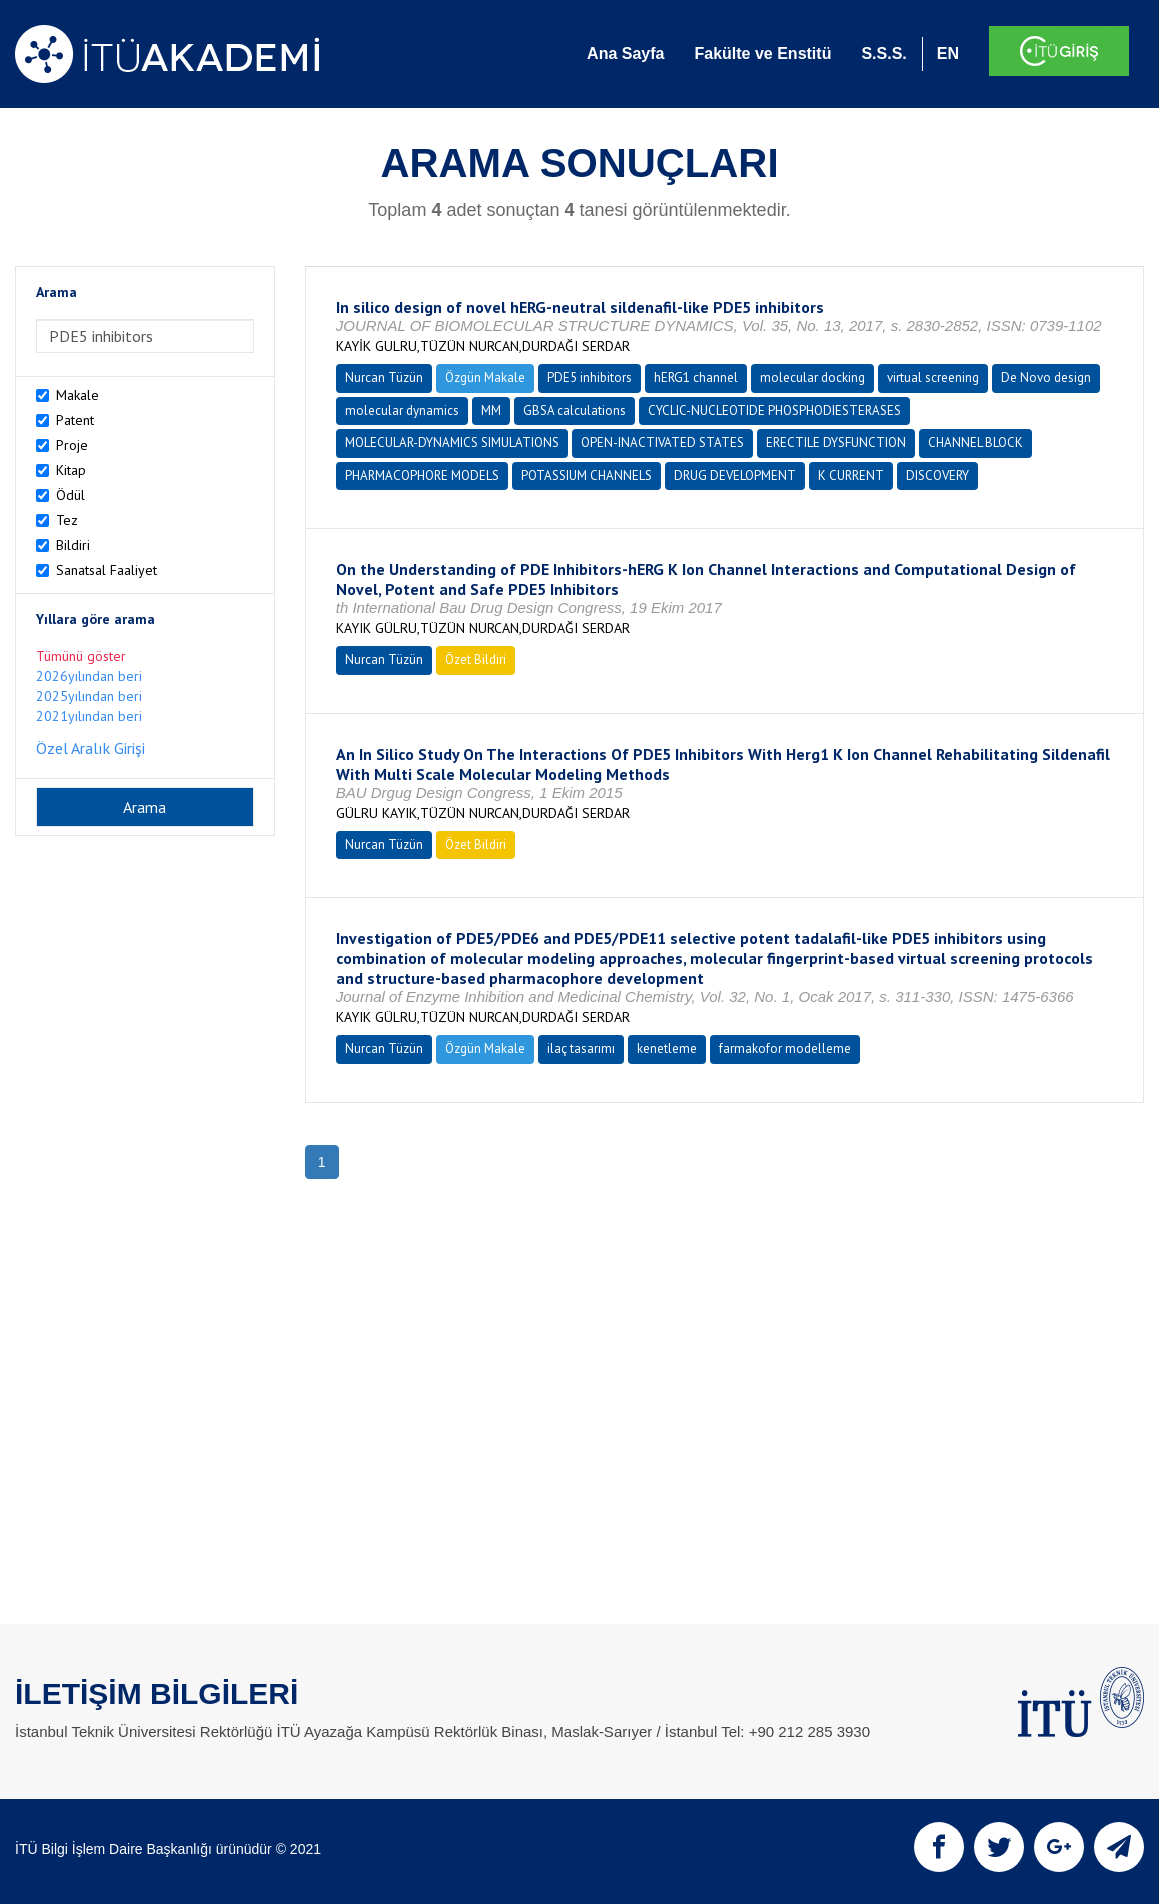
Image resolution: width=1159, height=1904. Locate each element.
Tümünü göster (81, 656)
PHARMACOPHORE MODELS (422, 475)
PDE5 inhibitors (589, 377)
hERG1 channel (696, 377)
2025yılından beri (89, 696)
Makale (77, 395)
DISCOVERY (937, 475)
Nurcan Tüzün (384, 377)
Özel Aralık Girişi (90, 748)
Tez (67, 520)
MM (491, 410)
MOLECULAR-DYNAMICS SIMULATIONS (452, 442)
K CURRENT (851, 475)
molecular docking (812, 377)
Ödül (70, 495)
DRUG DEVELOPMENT (735, 475)
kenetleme (667, 1048)
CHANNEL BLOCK (975, 442)
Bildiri (73, 545)
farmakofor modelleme (785, 1048)
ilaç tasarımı (581, 1048)
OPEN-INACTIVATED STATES (662, 442)
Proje (72, 445)
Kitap (71, 470)
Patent (75, 420)
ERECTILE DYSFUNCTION (836, 442)
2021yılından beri (89, 716)
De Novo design (1046, 377)
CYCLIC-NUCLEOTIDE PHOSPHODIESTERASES (774, 410)
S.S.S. (883, 53)
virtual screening (933, 377)
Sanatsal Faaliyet (106, 570)
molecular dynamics (402, 410)
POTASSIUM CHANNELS (586, 475)
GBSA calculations (574, 410)
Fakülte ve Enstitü (762, 53)
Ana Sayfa (625, 53)
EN (948, 53)
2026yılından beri (89, 676)
